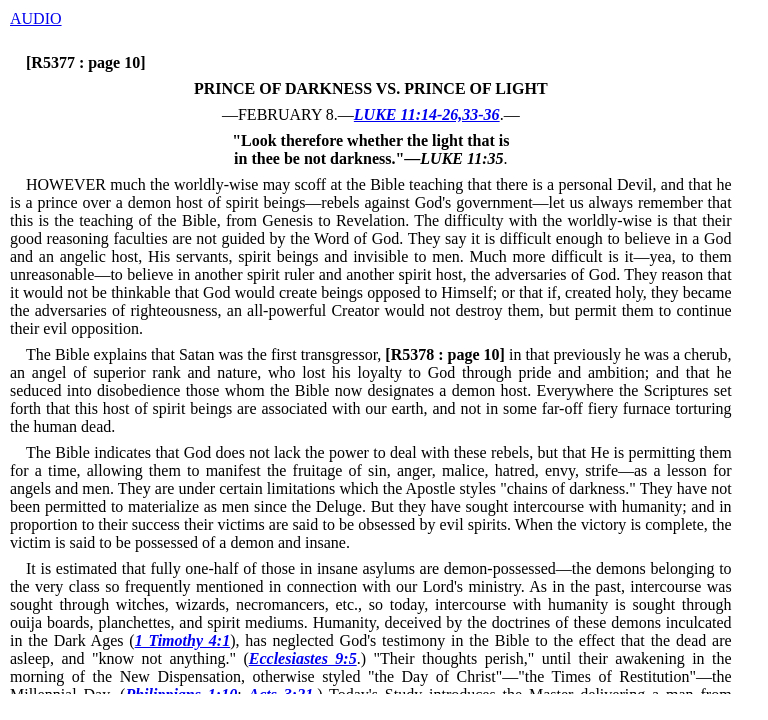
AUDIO (36, 18)
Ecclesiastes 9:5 (303, 658)
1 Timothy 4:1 (183, 640)
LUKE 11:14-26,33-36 (427, 114)
